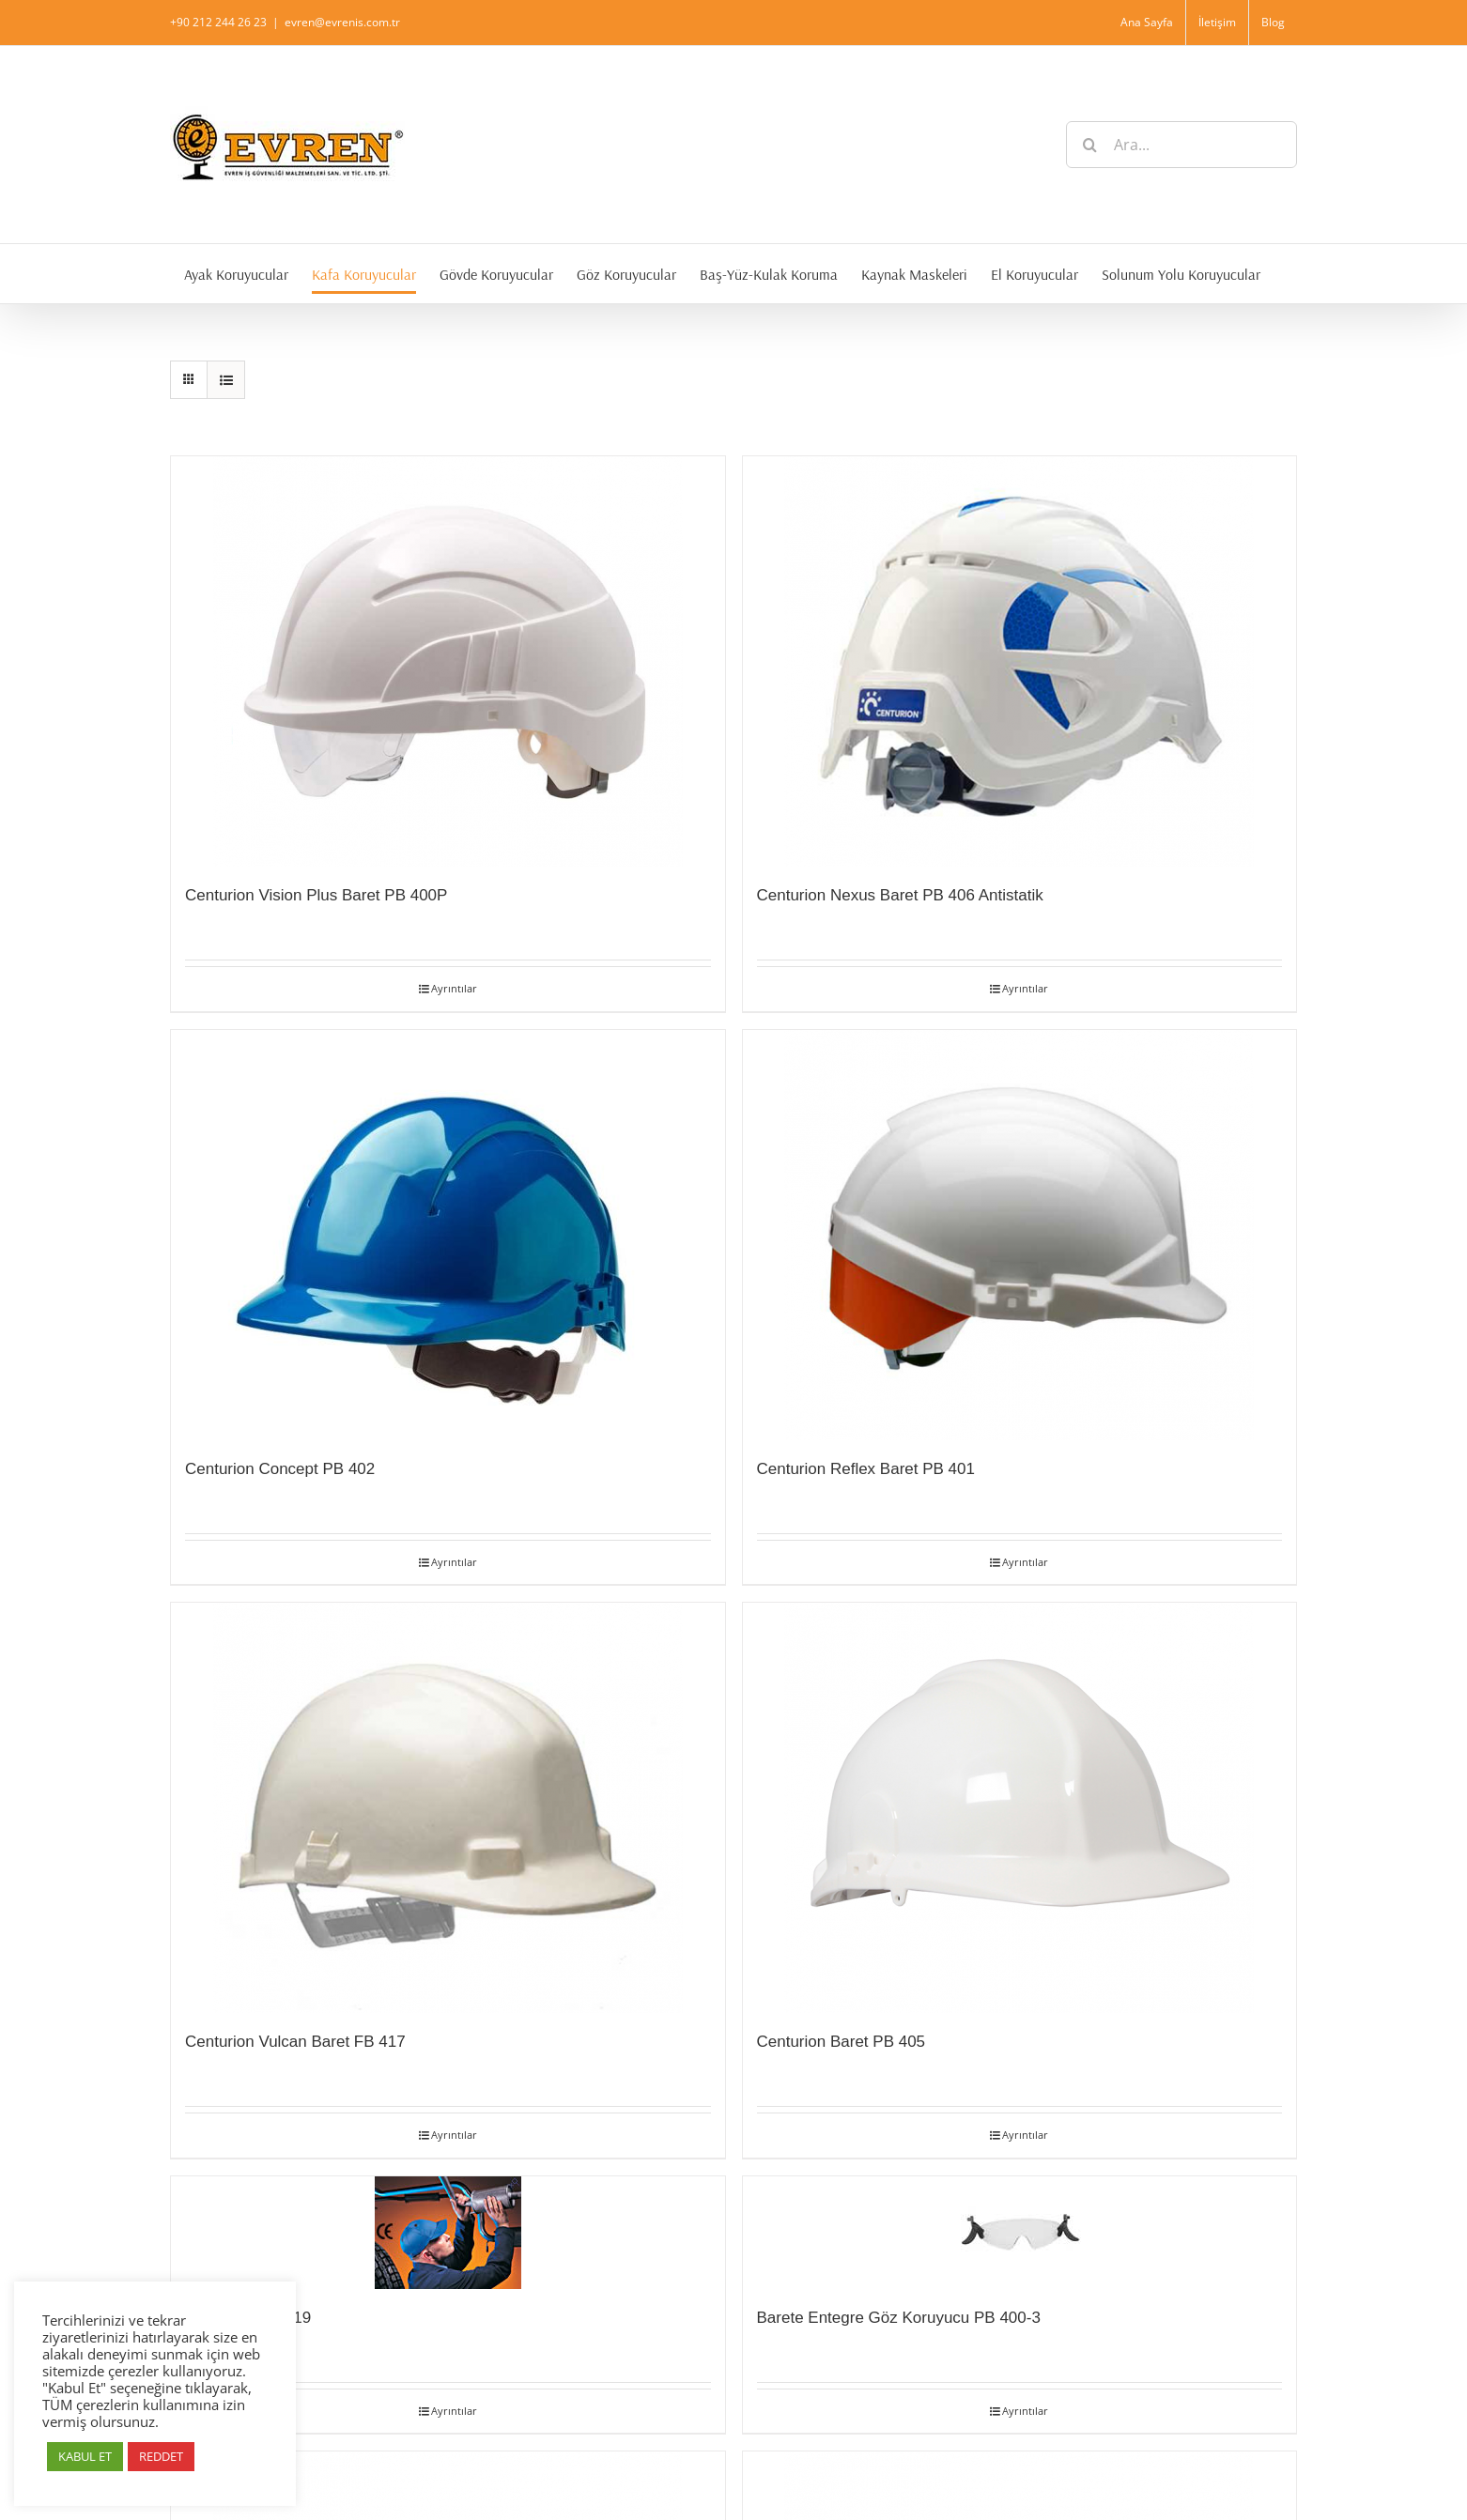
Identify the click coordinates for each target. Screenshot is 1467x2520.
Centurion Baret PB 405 (841, 2042)
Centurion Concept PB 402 (280, 1469)
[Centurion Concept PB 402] (448, 1235)
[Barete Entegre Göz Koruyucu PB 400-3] (1020, 2232)
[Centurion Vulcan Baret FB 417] (448, 1808)
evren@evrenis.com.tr (342, 22)
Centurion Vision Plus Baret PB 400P (316, 895)
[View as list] (226, 379)
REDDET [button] (161, 2456)
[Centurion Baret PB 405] (1020, 1808)
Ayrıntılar (454, 988)
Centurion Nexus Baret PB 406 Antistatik (900, 895)
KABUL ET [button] (85, 2456)
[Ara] (1089, 144)
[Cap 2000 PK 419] (448, 2232)
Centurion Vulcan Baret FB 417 (295, 2042)
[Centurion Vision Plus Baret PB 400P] (448, 661)
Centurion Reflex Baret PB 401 (866, 1469)
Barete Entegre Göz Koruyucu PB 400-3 (899, 2318)
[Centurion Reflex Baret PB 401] (1020, 1235)
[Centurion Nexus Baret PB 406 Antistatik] (1020, 661)
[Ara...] (1181, 144)
